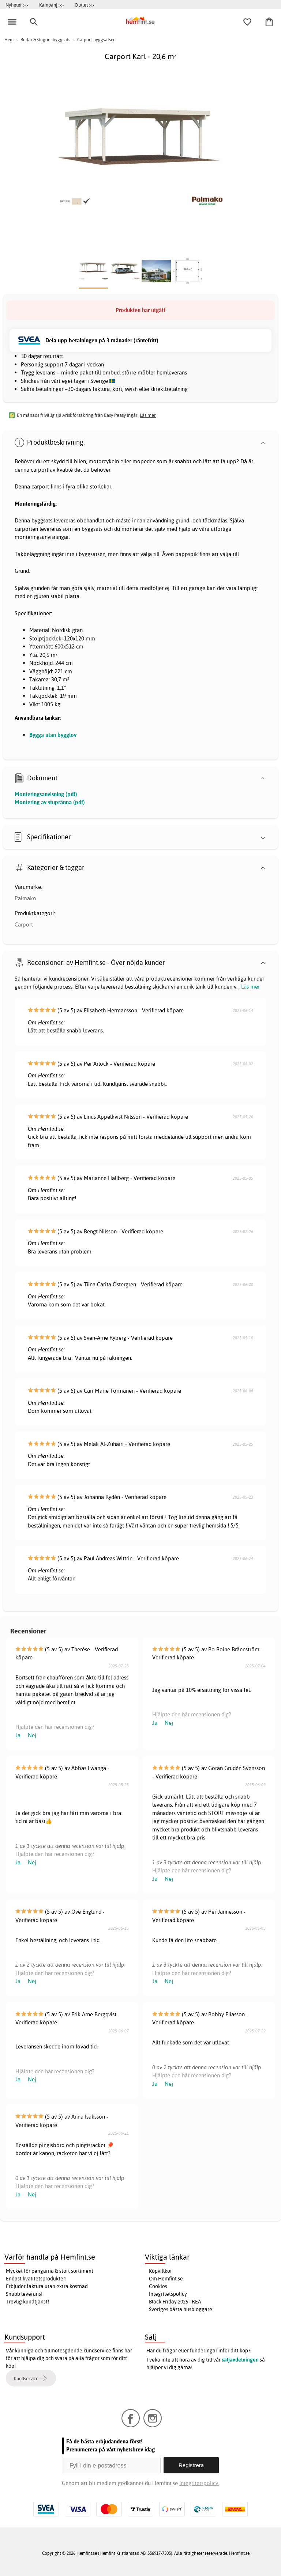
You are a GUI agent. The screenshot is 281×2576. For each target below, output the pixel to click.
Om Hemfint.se (166, 2278)
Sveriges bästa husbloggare (180, 2309)
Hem (9, 39)
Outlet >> (84, 5)
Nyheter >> (16, 5)
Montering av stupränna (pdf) (50, 802)
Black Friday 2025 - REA (175, 2301)
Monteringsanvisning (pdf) (46, 794)
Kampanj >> (51, 5)
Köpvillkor (160, 2271)
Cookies (158, 2286)
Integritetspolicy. (199, 2483)
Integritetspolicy (168, 2294)
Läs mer (250, 986)
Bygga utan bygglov (52, 734)
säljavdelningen (240, 2359)
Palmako (25, 898)
